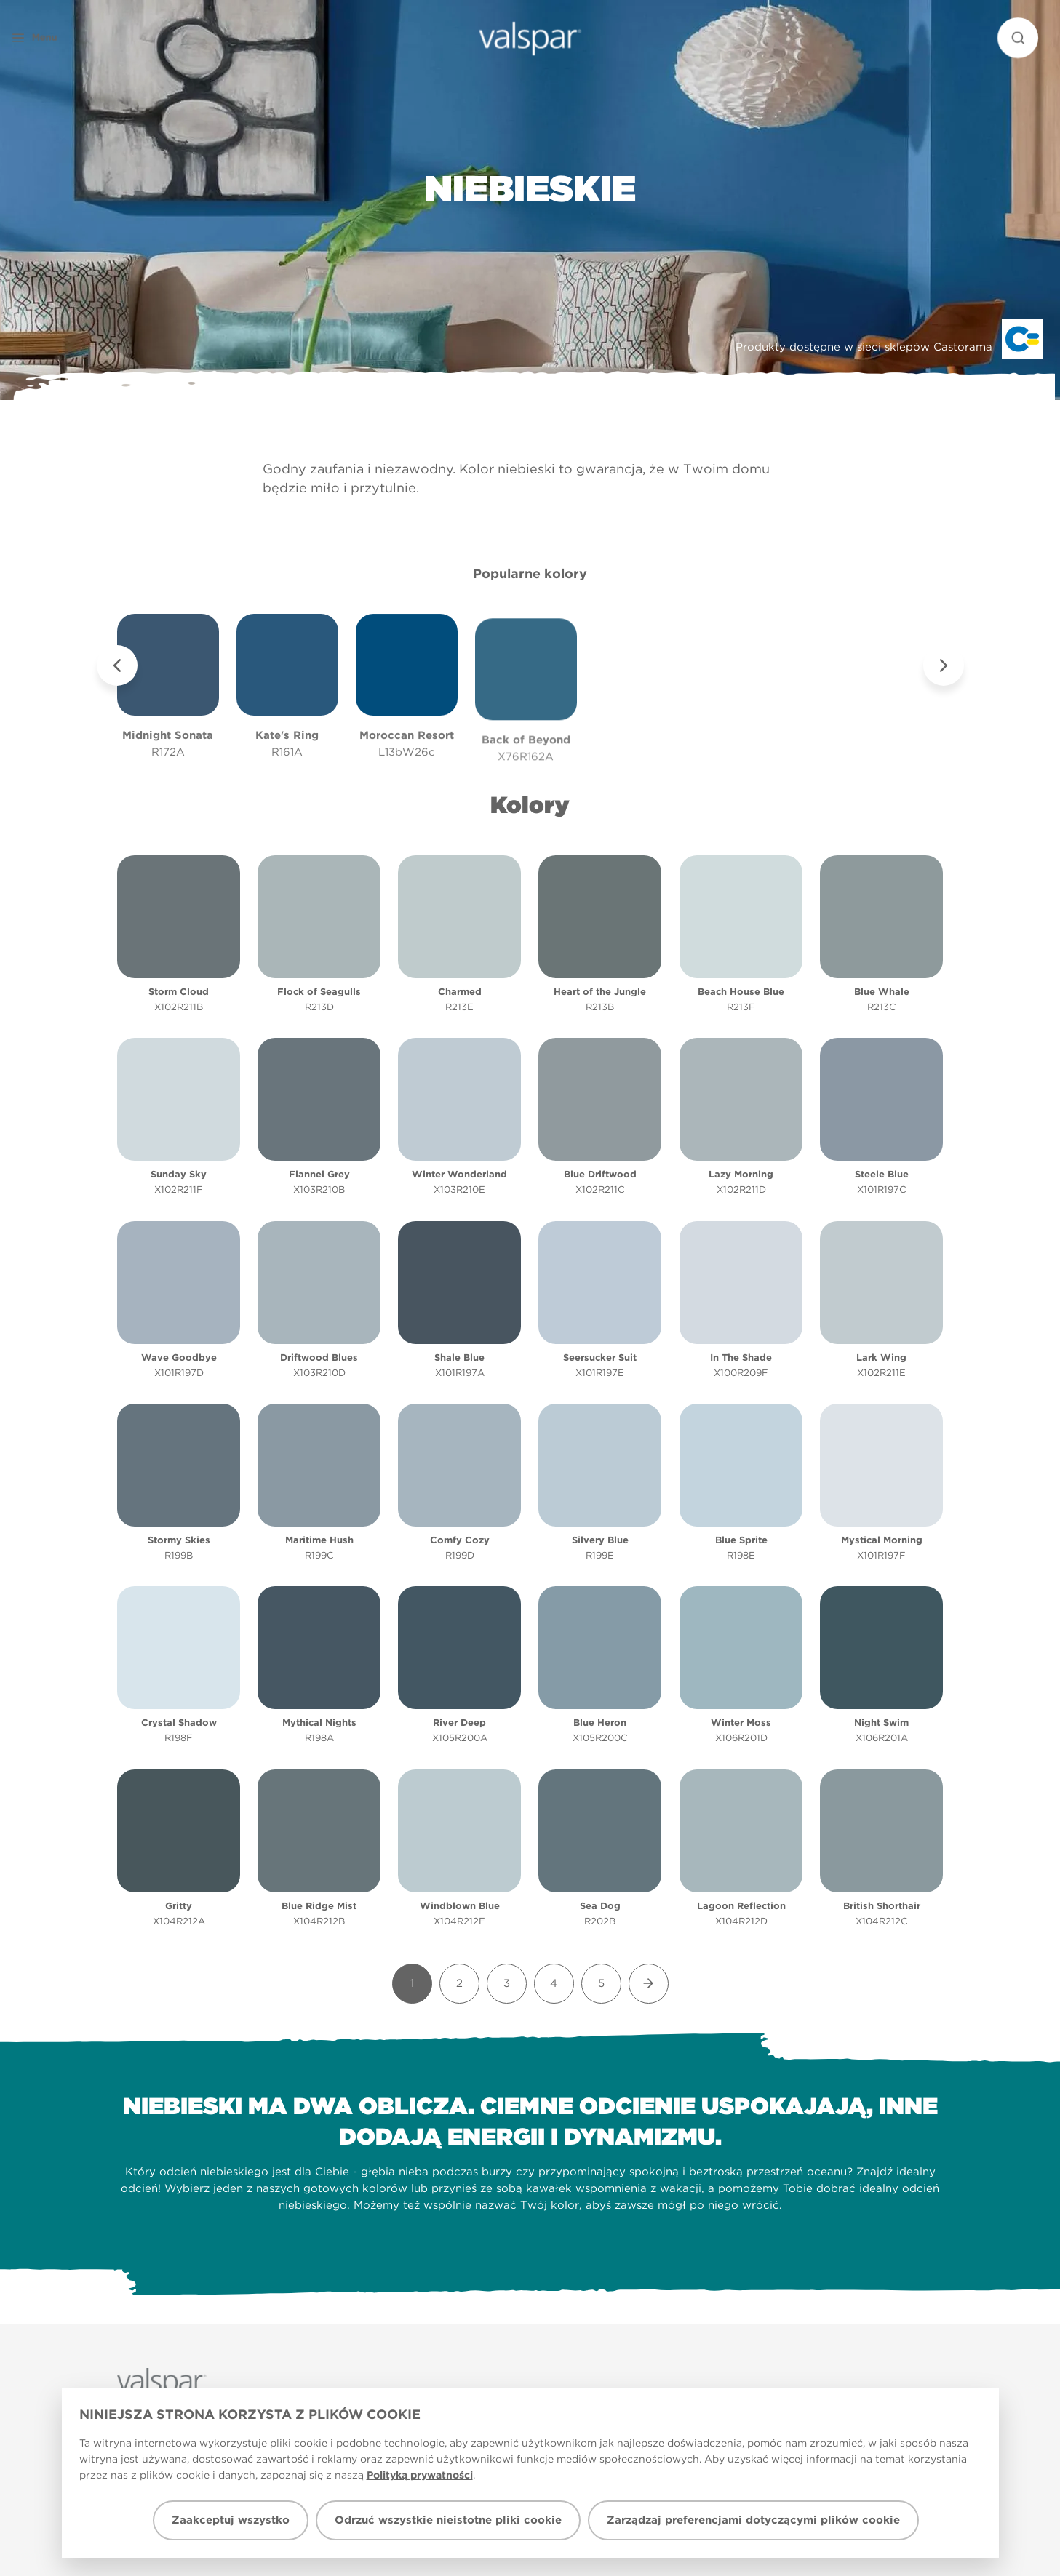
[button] (61, 37)
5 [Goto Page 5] (601, 1983)
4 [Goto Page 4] (553, 1983)
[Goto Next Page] (649, 1984)
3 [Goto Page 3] (506, 1983)
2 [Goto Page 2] (459, 1983)
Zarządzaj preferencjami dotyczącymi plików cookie (753, 2520)
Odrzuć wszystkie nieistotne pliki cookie (448, 2520)
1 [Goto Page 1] (412, 1983)
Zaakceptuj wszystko (231, 2520)
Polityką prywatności (420, 2475)
